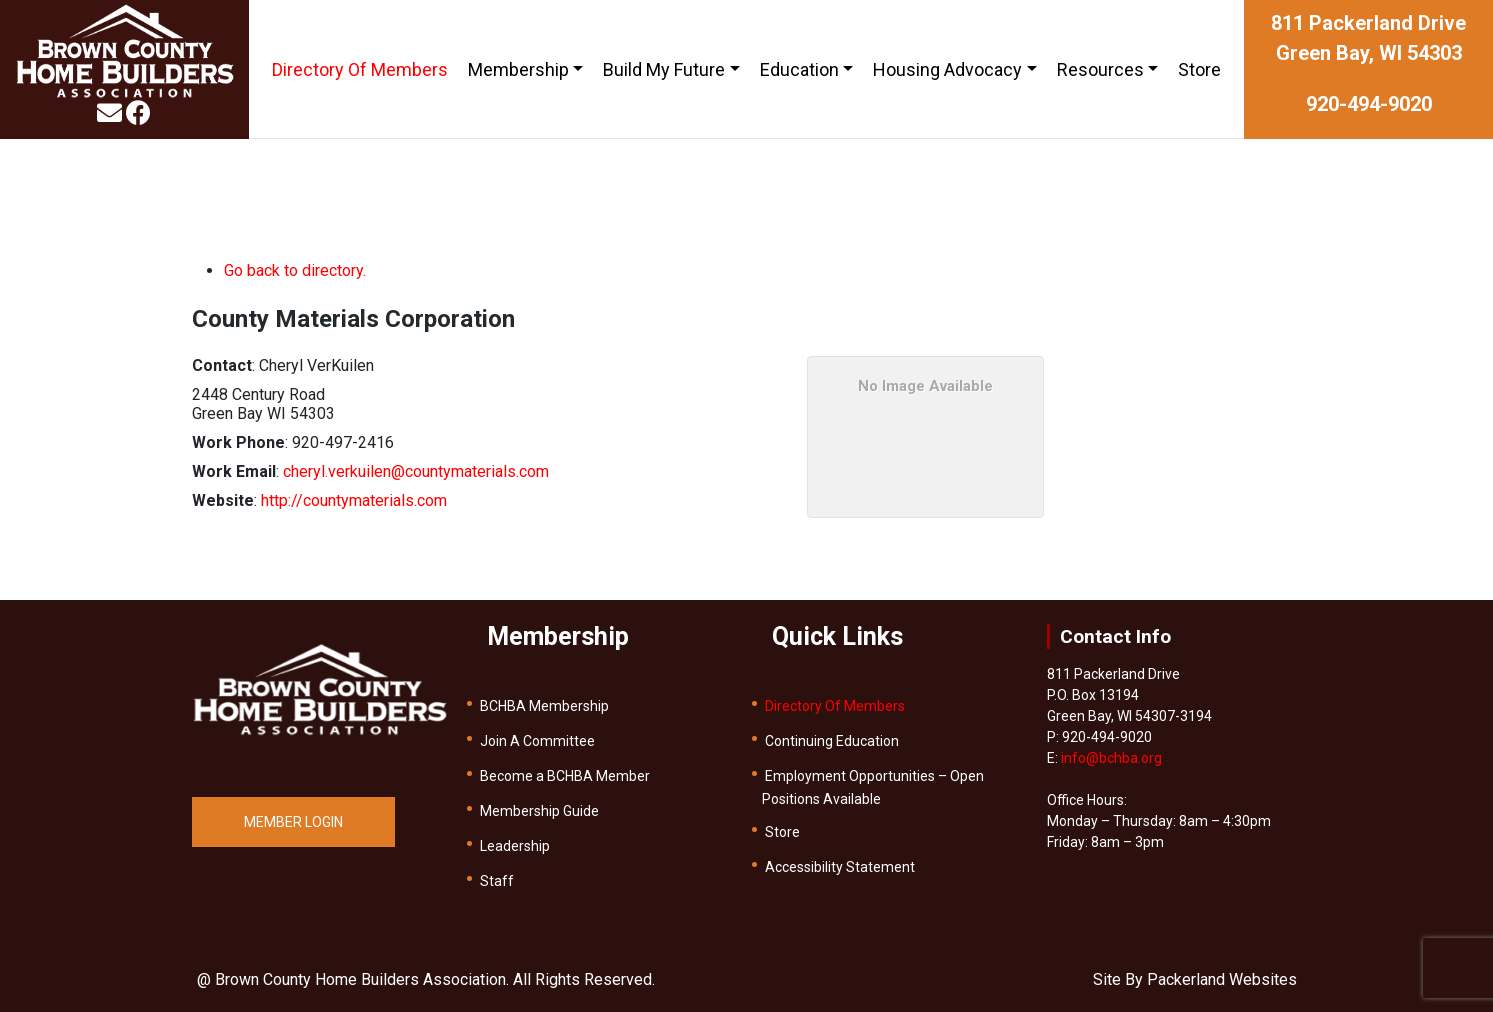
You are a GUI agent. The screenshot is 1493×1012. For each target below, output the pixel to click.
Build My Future (664, 69)
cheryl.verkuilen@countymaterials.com (416, 471)
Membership (518, 69)
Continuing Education (832, 741)
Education (799, 69)
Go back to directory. (295, 270)
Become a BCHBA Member (565, 776)
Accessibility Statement (840, 867)
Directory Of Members (360, 69)
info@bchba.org (1111, 758)
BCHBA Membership (544, 706)
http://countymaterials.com (354, 500)
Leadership (515, 846)
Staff (497, 881)
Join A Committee (537, 741)
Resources (1100, 69)
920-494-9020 (1369, 104)
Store (1199, 69)
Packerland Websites (1222, 979)
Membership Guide (539, 811)
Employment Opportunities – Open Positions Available (873, 787)
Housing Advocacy (947, 69)
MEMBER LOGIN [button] (293, 822)
